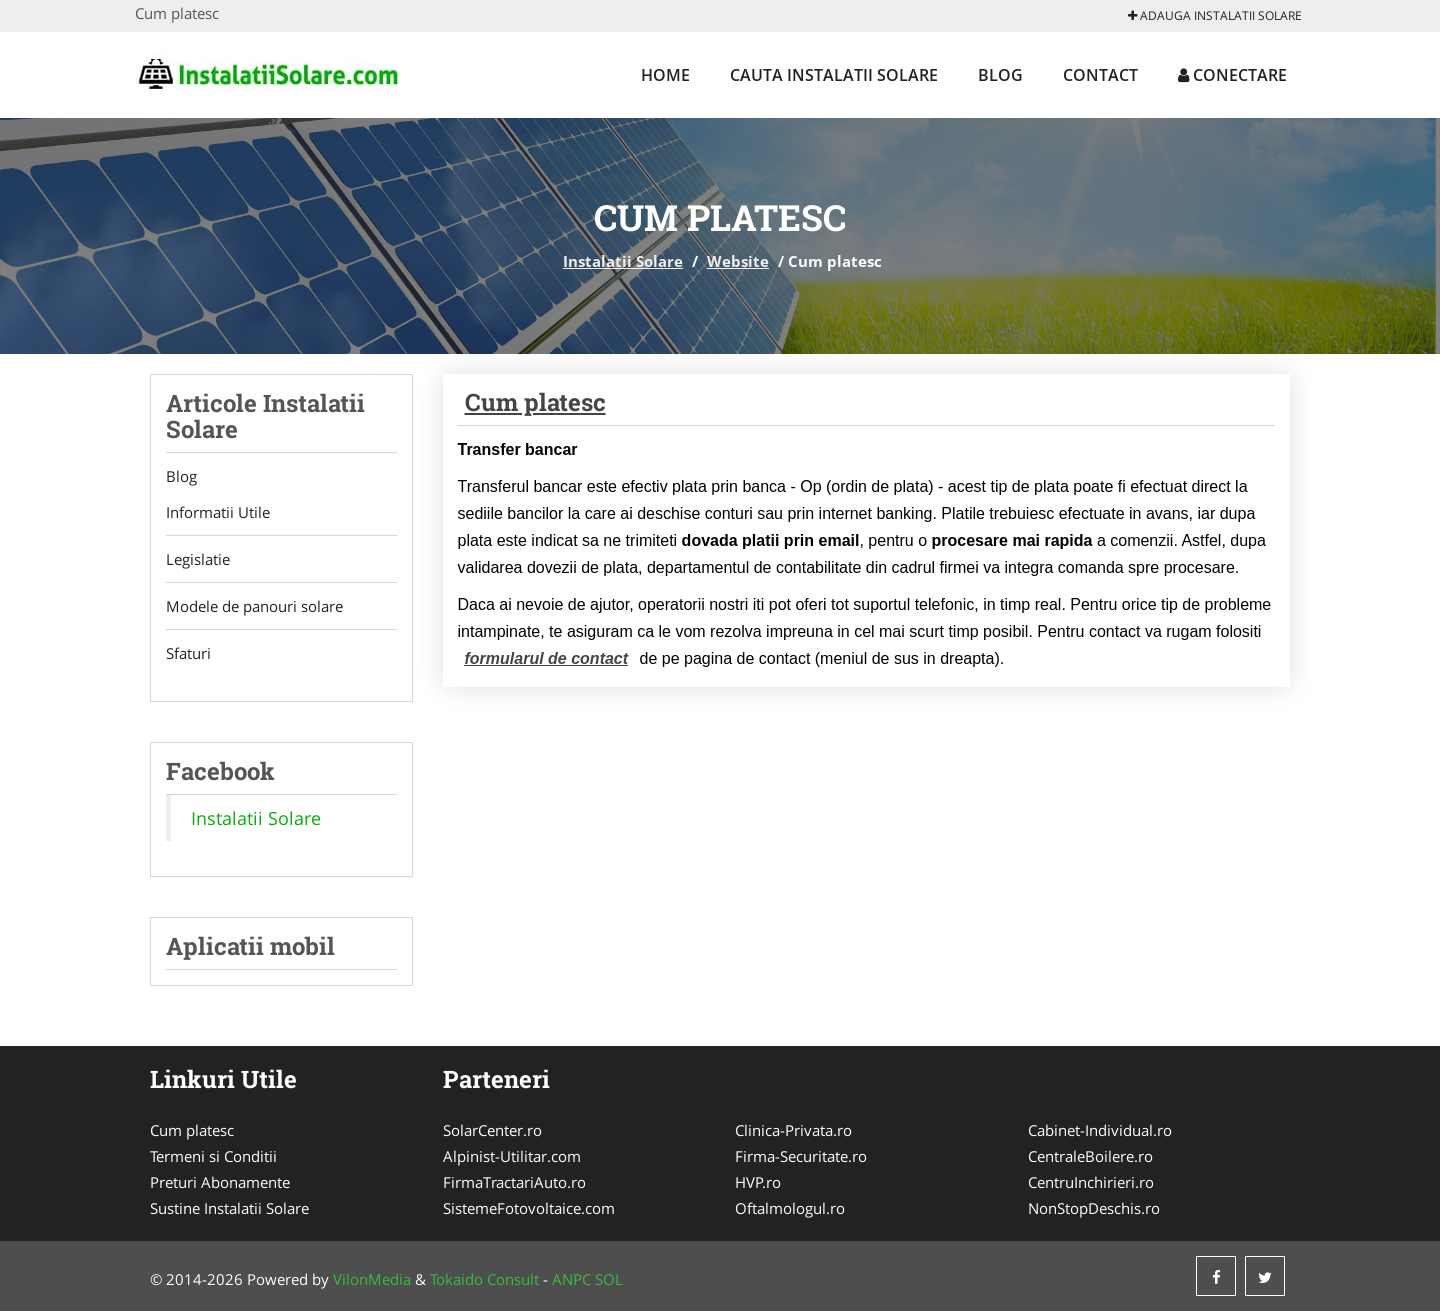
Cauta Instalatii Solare (834, 75)
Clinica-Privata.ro (793, 1130)
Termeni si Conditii (213, 1156)
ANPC (571, 1279)
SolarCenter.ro (492, 1130)
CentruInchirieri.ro (1091, 1182)
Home (665, 75)
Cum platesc (535, 402)
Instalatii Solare (623, 261)
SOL (609, 1279)
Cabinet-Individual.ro (1100, 1130)
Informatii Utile (218, 512)
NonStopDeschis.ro (1094, 1208)
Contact (1100, 75)
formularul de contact (547, 658)
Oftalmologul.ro (790, 1208)
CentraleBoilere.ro (1090, 1156)
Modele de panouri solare (254, 606)
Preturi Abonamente (220, 1182)
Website (738, 261)
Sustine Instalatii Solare (229, 1208)
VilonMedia (372, 1279)
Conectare (1232, 75)
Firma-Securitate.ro (801, 1156)
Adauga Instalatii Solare (1215, 15)
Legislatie (198, 559)
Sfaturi (188, 653)
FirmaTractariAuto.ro (514, 1182)
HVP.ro (758, 1182)
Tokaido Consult (484, 1279)
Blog (1000, 75)
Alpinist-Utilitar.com (512, 1156)
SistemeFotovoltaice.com (529, 1208)
